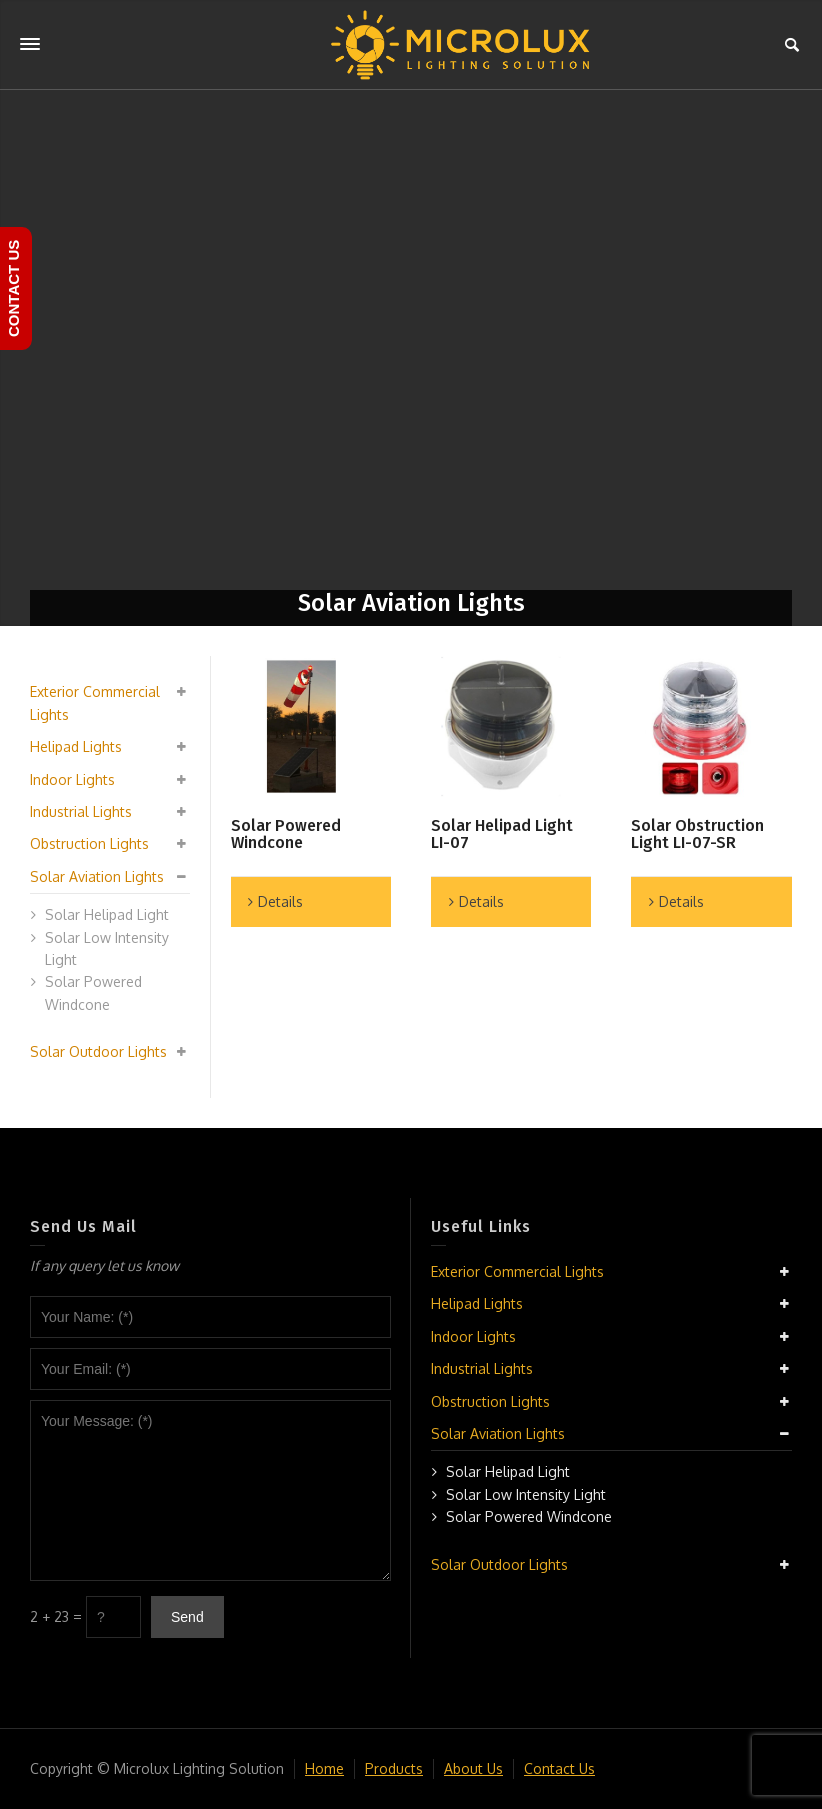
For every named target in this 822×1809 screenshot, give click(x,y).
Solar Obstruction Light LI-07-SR (697, 834)
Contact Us (559, 1768)
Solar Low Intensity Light (526, 1494)
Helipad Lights (76, 746)
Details (280, 901)
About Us (473, 1768)
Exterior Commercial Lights (517, 1271)
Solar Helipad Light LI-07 (502, 834)
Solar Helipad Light (107, 914)
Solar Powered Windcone (286, 834)
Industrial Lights (81, 811)
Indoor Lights (72, 779)
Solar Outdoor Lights (98, 1051)
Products (394, 1768)
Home (324, 1768)
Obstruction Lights (89, 843)
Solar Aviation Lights (97, 876)
